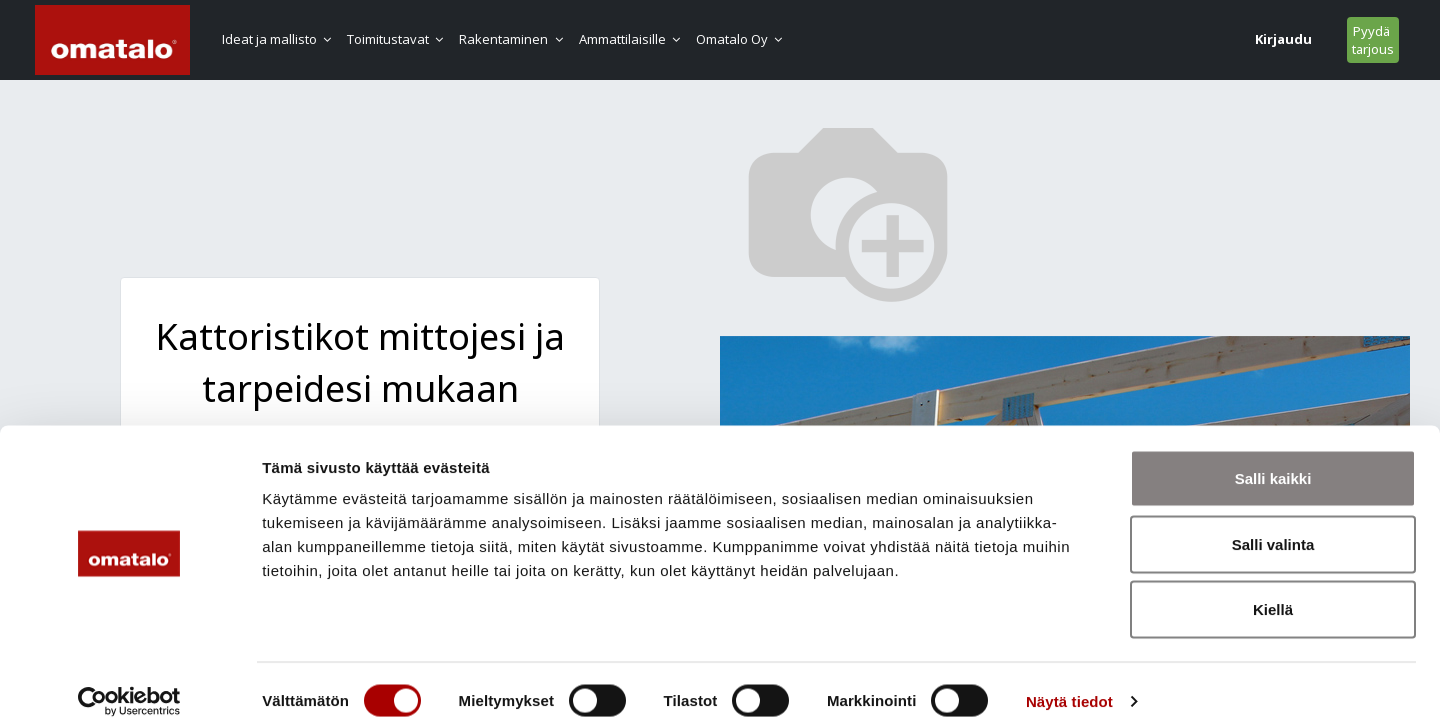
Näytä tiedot (1069, 680)
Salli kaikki (1273, 457)
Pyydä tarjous (1243, 40)
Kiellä (1273, 588)
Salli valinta (1273, 523)
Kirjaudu (1153, 39)
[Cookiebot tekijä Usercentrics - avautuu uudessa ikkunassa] (129, 681)
